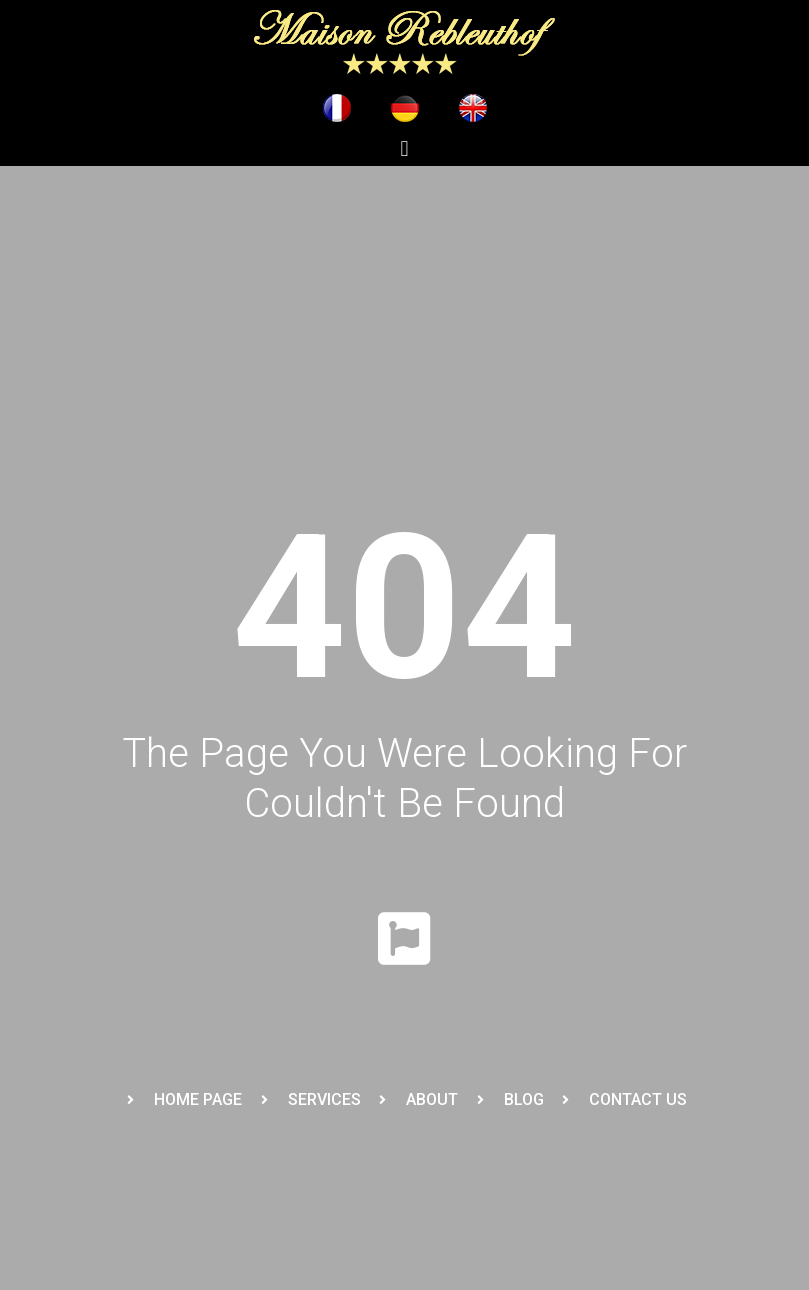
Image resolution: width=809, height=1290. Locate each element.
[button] (404, 148)
